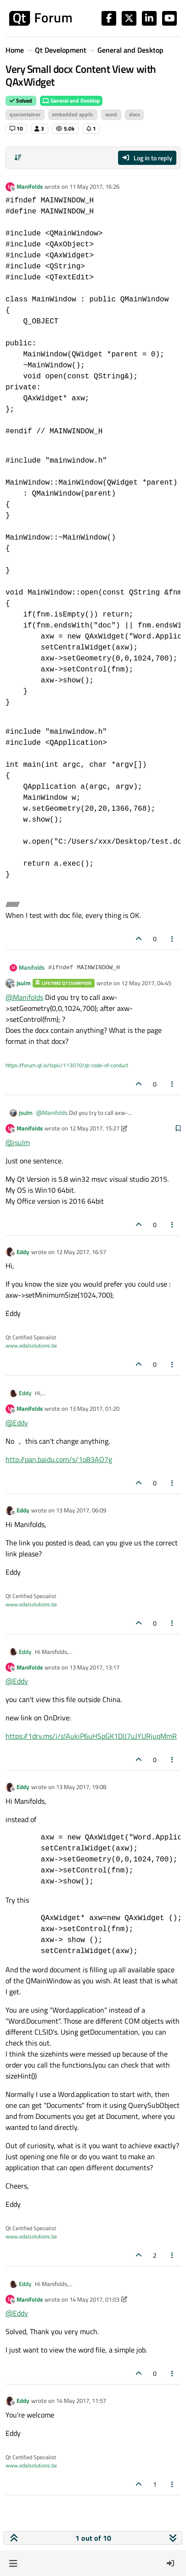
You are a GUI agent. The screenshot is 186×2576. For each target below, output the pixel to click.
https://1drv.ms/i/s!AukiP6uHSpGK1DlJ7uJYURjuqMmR (91, 1735)
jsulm (24, 983)
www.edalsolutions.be (31, 1345)
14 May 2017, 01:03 (94, 2299)
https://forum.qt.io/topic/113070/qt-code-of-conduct (67, 1065)
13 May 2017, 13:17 (94, 1667)
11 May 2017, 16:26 (94, 186)
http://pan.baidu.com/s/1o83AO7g (59, 1459)
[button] (13, 2563)
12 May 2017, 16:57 (81, 1251)
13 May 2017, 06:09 (81, 1510)
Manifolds (30, 186)
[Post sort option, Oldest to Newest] (18, 157)
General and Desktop (71, 100)
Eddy (23, 1251)
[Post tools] (172, 939)
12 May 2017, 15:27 (94, 1128)
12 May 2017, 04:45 (146, 983)
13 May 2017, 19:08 (81, 1786)
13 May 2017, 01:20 (94, 1408)
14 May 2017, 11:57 (81, 2400)
